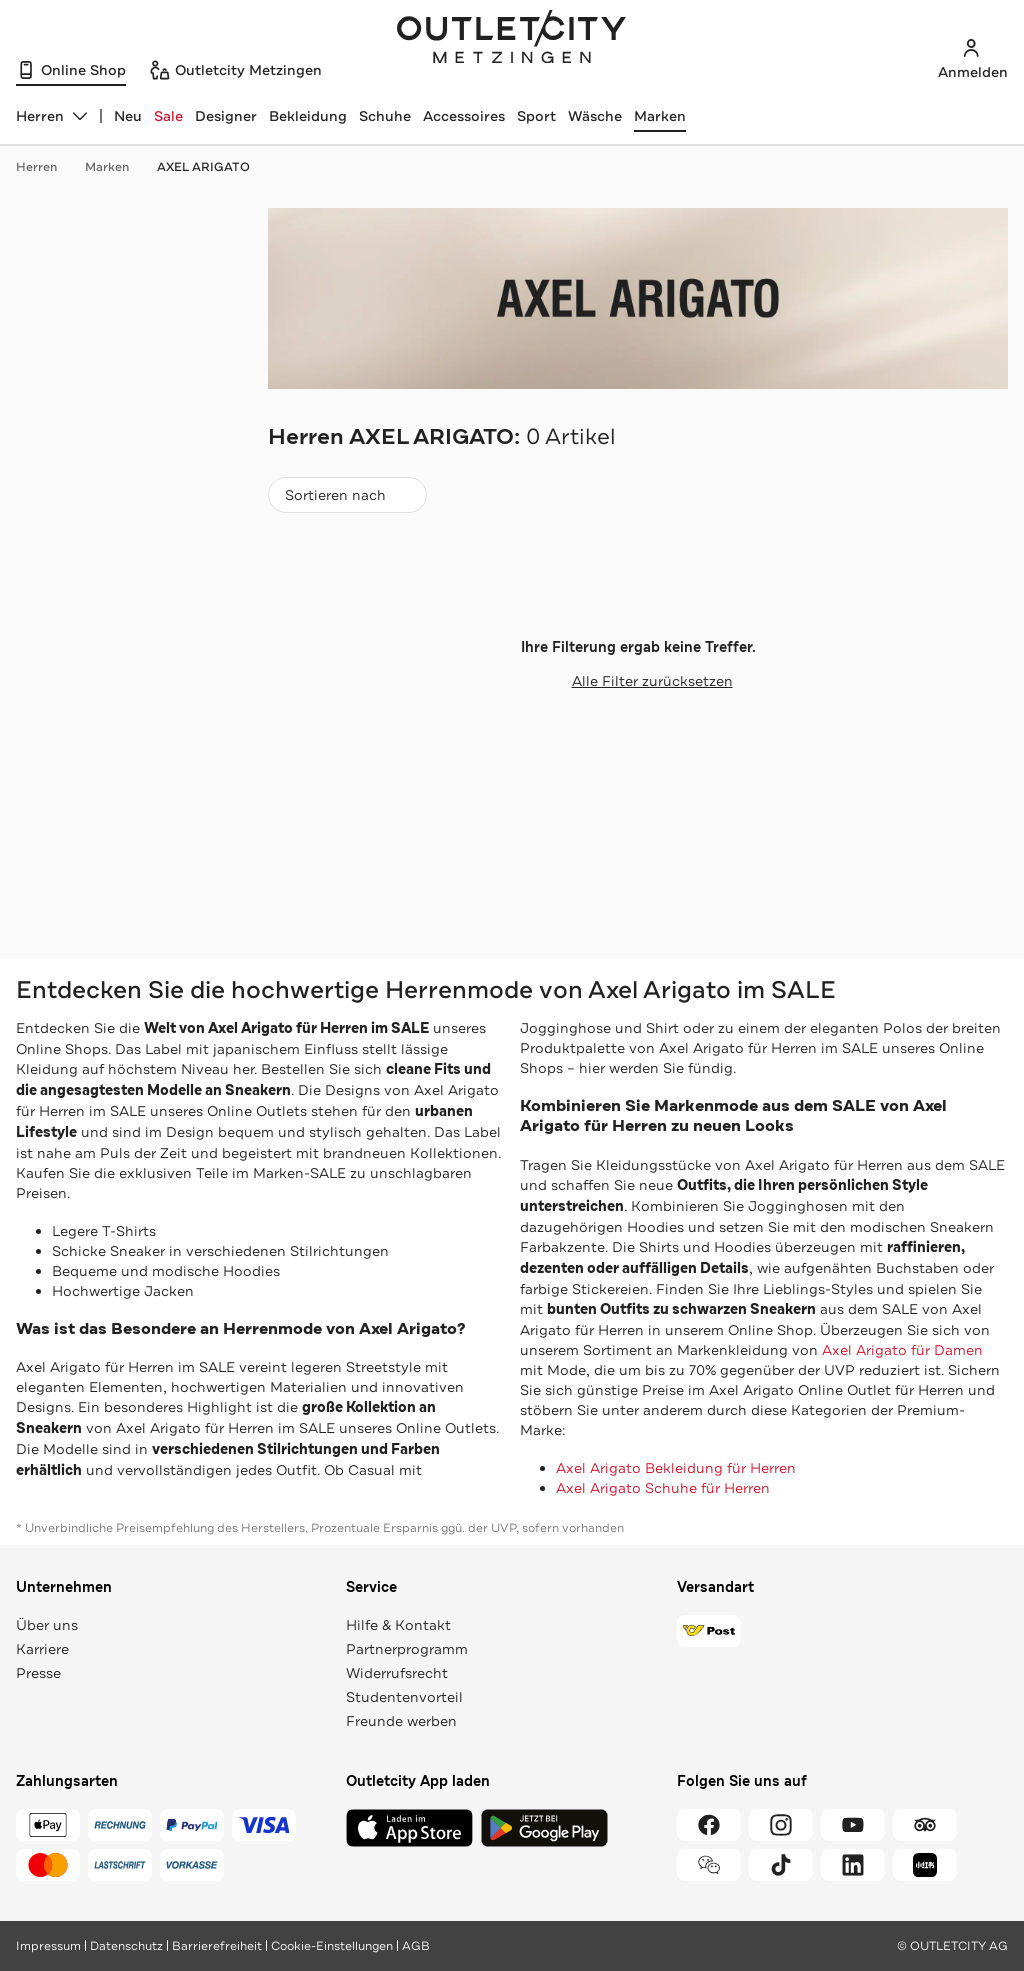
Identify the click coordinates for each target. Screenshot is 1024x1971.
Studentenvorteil (404, 1697)
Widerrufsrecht (397, 1673)
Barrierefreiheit (217, 1946)
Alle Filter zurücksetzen (638, 681)
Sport (536, 116)
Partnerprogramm (407, 1649)
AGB (416, 1946)
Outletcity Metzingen (512, 39)
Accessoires (464, 116)
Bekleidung (308, 116)
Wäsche (595, 116)
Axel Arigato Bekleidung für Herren (676, 1468)
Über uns (47, 1625)
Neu (128, 116)
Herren (46, 167)
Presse (38, 1673)
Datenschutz (126, 1946)
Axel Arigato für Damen (902, 1350)
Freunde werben (401, 1721)
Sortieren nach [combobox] (347, 499)
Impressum (48, 1946)
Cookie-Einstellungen (332, 1946)
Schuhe (385, 116)
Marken (660, 116)
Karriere (42, 1649)
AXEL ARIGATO (203, 167)
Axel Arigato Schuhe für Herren (663, 1488)
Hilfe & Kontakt (398, 1625)
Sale (168, 116)
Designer (226, 116)
